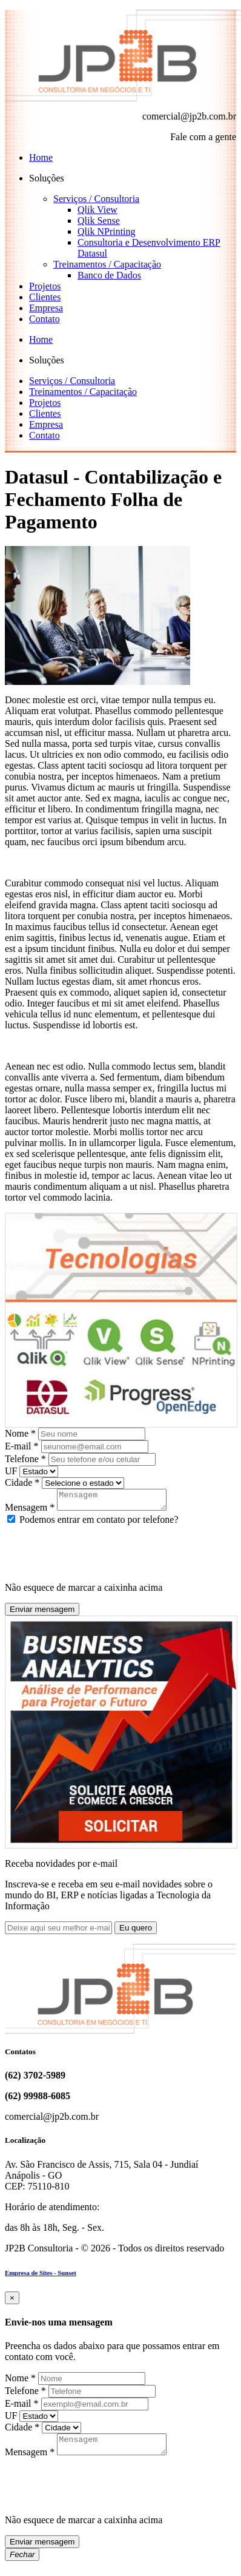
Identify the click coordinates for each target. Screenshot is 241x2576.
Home (41, 157)
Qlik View (97, 209)
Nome (20, 1433)
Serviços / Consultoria (96, 199)
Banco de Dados (109, 275)
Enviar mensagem (42, 1612)
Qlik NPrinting (107, 231)
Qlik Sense (99, 220)
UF (11, 1471)
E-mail (22, 1446)
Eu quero (135, 1931)
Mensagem (29, 1511)
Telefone (25, 1459)
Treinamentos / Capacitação (107, 264)
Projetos (45, 286)
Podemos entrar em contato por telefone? (93, 1523)
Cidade (22, 1482)
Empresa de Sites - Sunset (40, 2276)
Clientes (45, 297)
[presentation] (97, 1552)
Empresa (46, 308)
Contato (44, 319)
